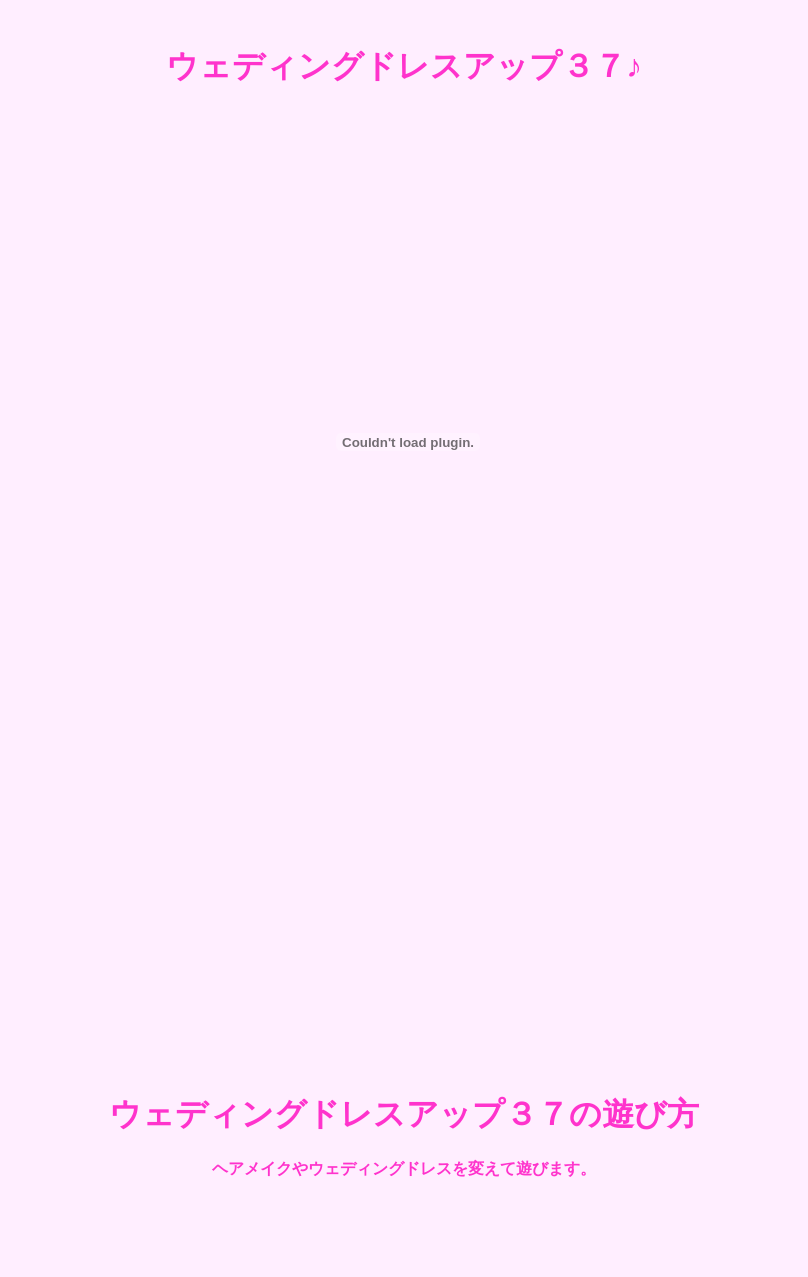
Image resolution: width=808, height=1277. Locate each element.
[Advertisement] (404, 898)
